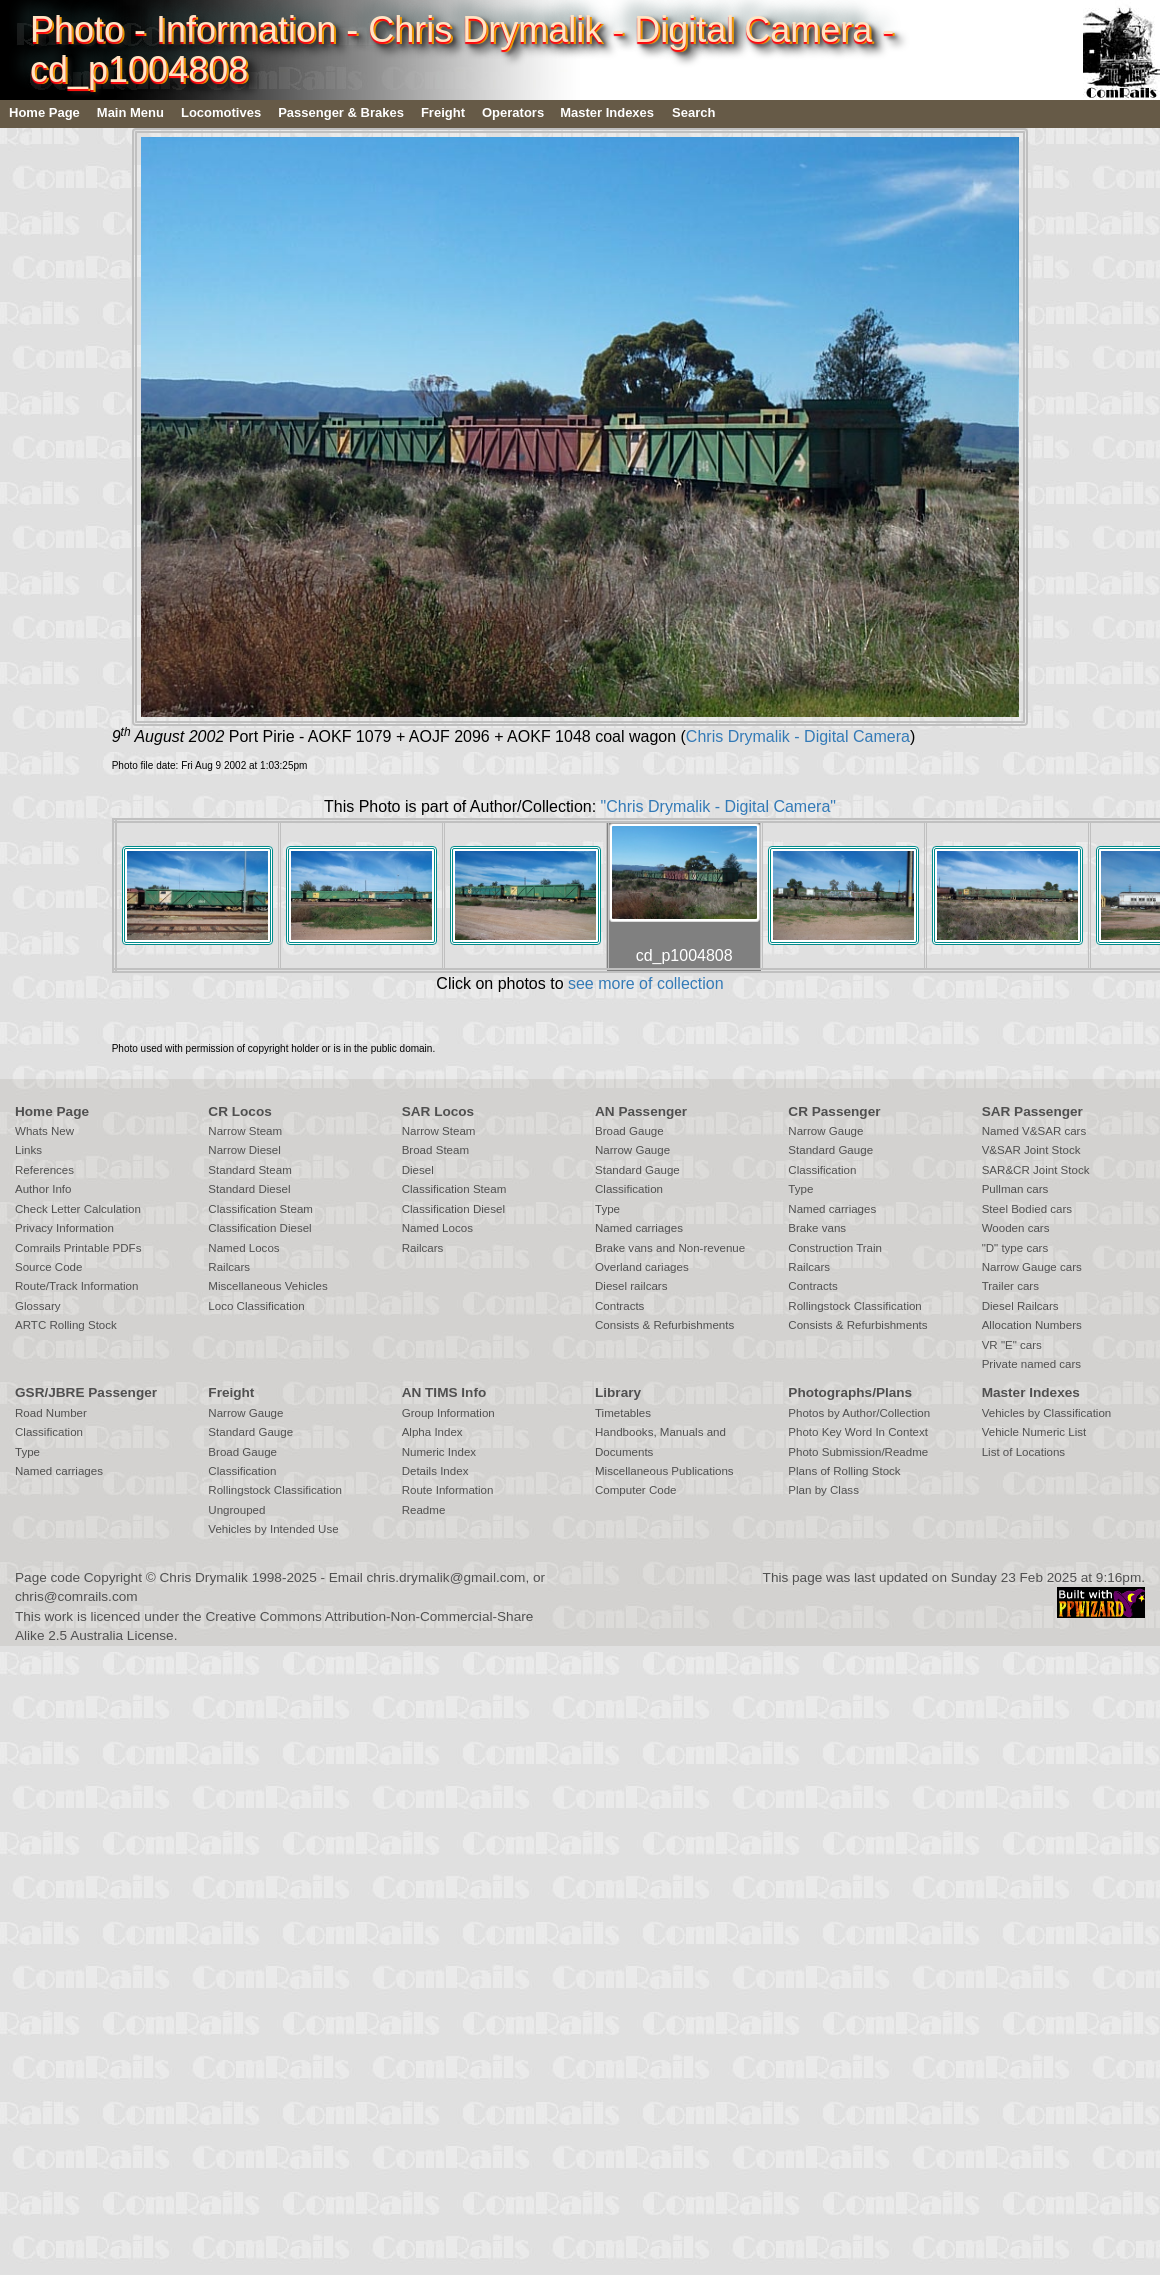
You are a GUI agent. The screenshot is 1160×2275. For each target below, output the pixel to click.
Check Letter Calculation (78, 1209)
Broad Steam (435, 1150)
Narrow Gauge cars (1032, 1267)
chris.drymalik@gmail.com (446, 1577)
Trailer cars (1010, 1286)
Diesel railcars (631, 1286)
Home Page (44, 112)
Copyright (113, 1577)
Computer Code (636, 1490)
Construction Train (835, 1248)
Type (607, 1209)
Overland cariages (642, 1267)
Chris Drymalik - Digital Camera (798, 736)
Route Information (448, 1490)
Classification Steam (260, 1209)
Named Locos (243, 1248)
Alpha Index (432, 1432)
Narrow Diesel (244, 1150)
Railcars (229, 1267)
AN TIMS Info (444, 1392)
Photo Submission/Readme (858, 1452)
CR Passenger (834, 1111)
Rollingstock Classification (854, 1306)
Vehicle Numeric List (1034, 1432)
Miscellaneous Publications (664, 1471)
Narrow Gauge (632, 1150)
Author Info (43, 1189)
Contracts (619, 1306)
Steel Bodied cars (1027, 1209)
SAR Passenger (1032, 1111)
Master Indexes (607, 112)
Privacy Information (64, 1228)
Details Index (435, 1471)
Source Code (48, 1267)
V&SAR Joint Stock (1031, 1150)
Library (618, 1392)
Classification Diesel (259, 1228)
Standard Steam (249, 1170)
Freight (443, 112)
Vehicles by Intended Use (273, 1529)
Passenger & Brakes (341, 112)
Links (28, 1150)
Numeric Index (439, 1452)
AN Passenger (641, 1111)
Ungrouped (236, 1510)
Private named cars (1031, 1364)
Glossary (38, 1306)
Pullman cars (1015, 1189)
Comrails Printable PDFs (78, 1248)
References (44, 1170)
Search (693, 112)
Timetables (623, 1413)
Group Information (448, 1413)
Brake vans (817, 1228)
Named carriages (639, 1228)
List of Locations (1023, 1452)
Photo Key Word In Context (858, 1432)
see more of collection (646, 983)
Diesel (418, 1170)
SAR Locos (438, 1111)
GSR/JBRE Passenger (86, 1392)
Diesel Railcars (1020, 1306)
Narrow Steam (245, 1131)
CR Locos (239, 1111)
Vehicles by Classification (1047, 1413)
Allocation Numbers (1032, 1325)
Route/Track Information (76, 1286)
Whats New (44, 1131)
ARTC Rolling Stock (66, 1325)
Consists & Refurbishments (664, 1325)
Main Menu (130, 112)
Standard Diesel (249, 1189)
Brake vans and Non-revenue (670, 1248)
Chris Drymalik (204, 1577)
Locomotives (221, 112)
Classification (629, 1189)
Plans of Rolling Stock (844, 1471)
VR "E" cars (1012, 1345)
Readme (424, 1510)
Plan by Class (823, 1490)
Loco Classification (256, 1306)
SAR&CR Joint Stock (1036, 1170)
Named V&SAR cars (1034, 1131)
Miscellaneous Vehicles (267, 1286)
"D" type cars (1015, 1248)
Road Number (51, 1413)
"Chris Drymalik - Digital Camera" (718, 806)
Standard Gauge (637, 1170)
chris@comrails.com (76, 1596)
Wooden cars (1016, 1228)
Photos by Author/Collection (859, 1413)
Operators (513, 112)
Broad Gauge (629, 1131)
